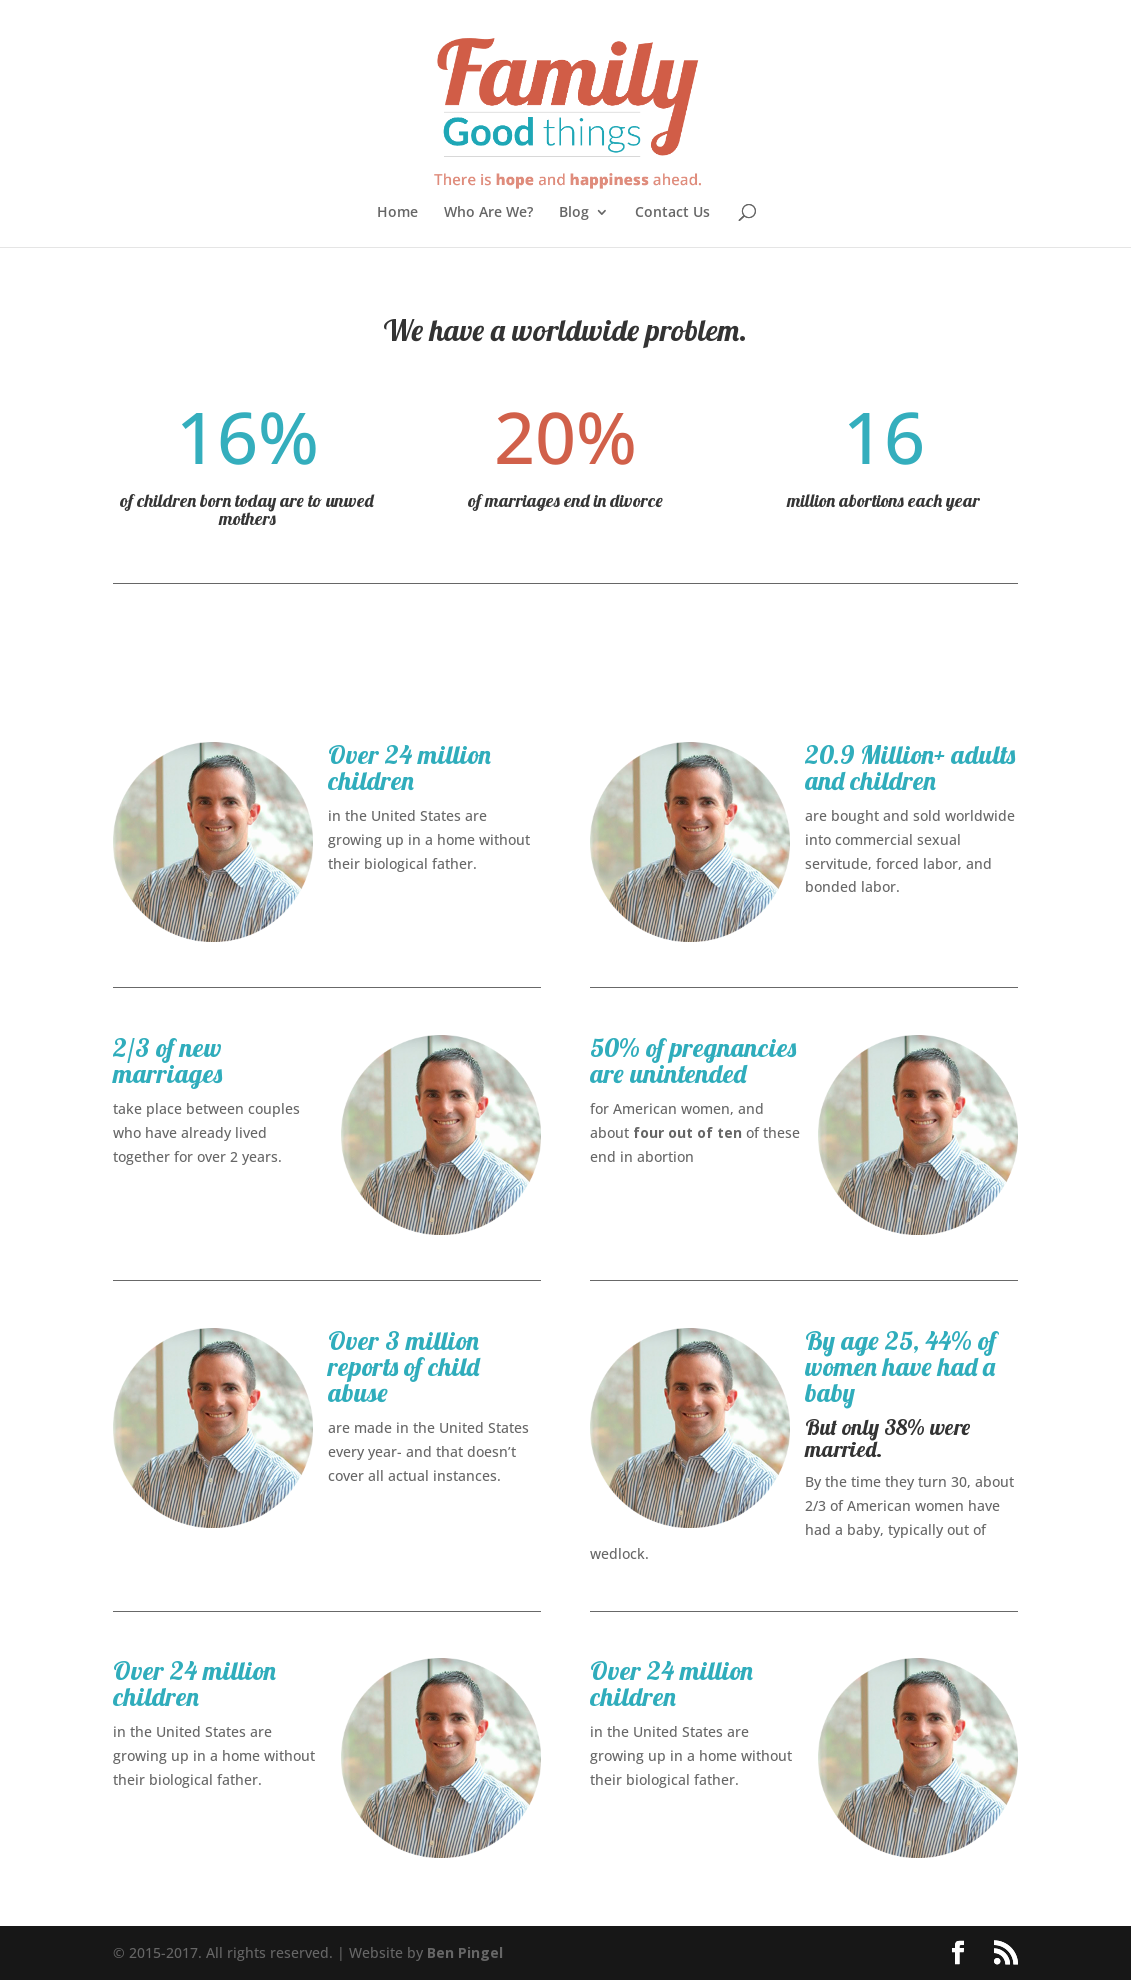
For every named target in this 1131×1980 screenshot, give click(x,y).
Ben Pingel (465, 1952)
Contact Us (672, 213)
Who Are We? (488, 213)
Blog (574, 213)
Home (397, 213)
